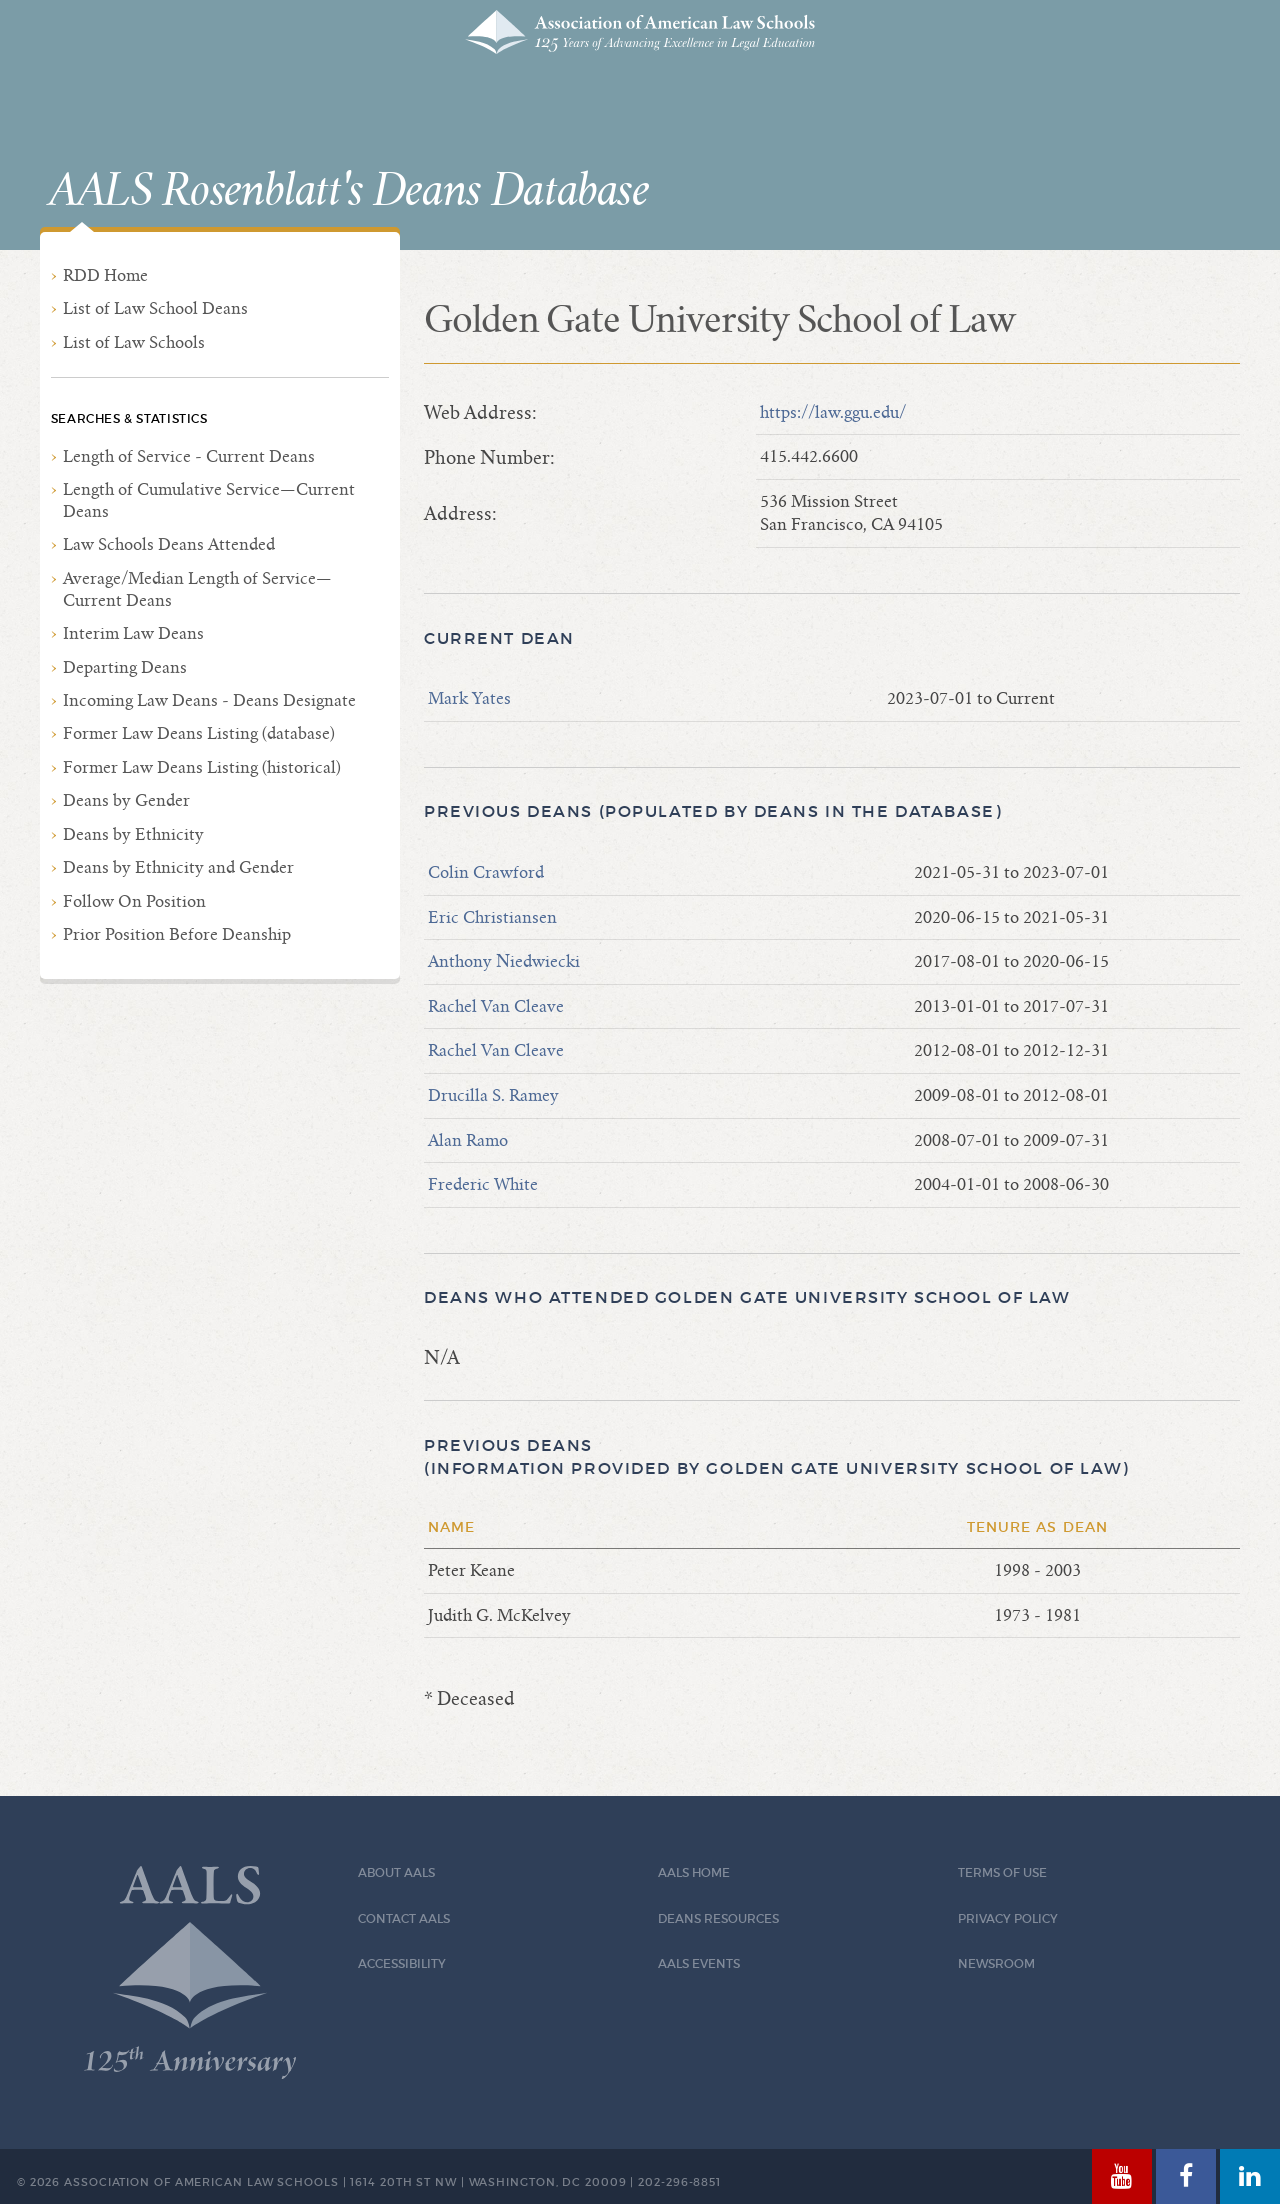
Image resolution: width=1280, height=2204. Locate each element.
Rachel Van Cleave (496, 1006)
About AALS (396, 1872)
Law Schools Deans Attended (169, 544)
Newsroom (996, 1963)
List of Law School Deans (155, 308)
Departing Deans (125, 667)
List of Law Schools (134, 342)
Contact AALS (404, 1918)
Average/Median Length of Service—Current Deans (197, 589)
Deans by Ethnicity (133, 834)
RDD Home (105, 275)
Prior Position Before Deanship (177, 934)
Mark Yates (469, 698)
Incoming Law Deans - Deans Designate (209, 700)
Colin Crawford (486, 872)
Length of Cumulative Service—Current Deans (209, 500)
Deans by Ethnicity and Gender (178, 867)
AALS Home (694, 1872)
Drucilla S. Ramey (493, 1095)
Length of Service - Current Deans (189, 456)
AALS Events (699, 1963)
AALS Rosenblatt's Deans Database (349, 191)
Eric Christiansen (492, 917)
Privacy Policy (1008, 1918)
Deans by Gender (126, 800)
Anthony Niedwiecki (504, 961)
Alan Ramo (468, 1140)
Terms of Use (1002, 1872)
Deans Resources (718, 1918)
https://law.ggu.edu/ (833, 412)
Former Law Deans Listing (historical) (202, 767)
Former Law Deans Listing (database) (199, 733)
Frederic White (483, 1184)
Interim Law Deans (133, 633)
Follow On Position (134, 901)
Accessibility (402, 1963)
